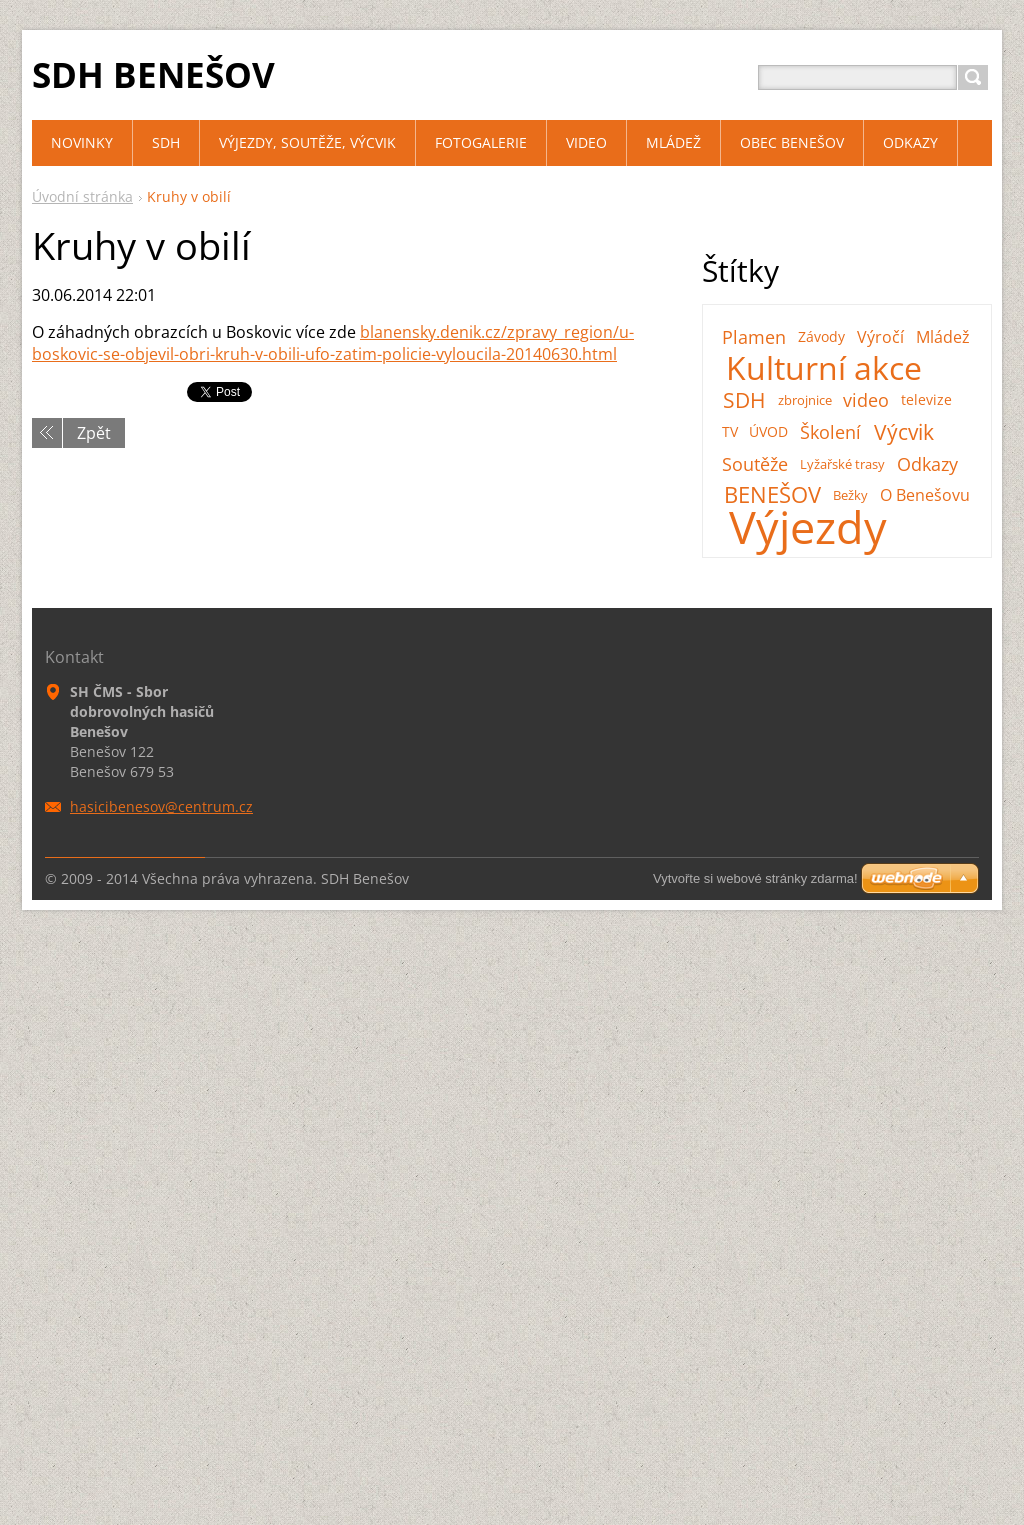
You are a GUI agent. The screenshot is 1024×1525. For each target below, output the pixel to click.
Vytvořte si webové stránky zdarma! (755, 878)
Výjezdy (808, 527)
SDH (744, 400)
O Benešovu (925, 495)
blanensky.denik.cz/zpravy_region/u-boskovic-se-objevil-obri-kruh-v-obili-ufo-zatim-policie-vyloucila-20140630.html (333, 343)
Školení (830, 432)
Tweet (209, 391)
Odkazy (927, 464)
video (866, 400)
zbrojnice (805, 400)
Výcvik (904, 432)
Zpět (94, 433)
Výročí (880, 337)
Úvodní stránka (82, 196)
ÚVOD (768, 431)
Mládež (943, 337)
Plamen (754, 337)
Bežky (850, 495)
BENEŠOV (772, 495)
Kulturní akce (824, 368)
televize (926, 399)
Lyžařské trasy (842, 464)
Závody (821, 336)
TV (730, 431)
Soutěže (755, 464)
